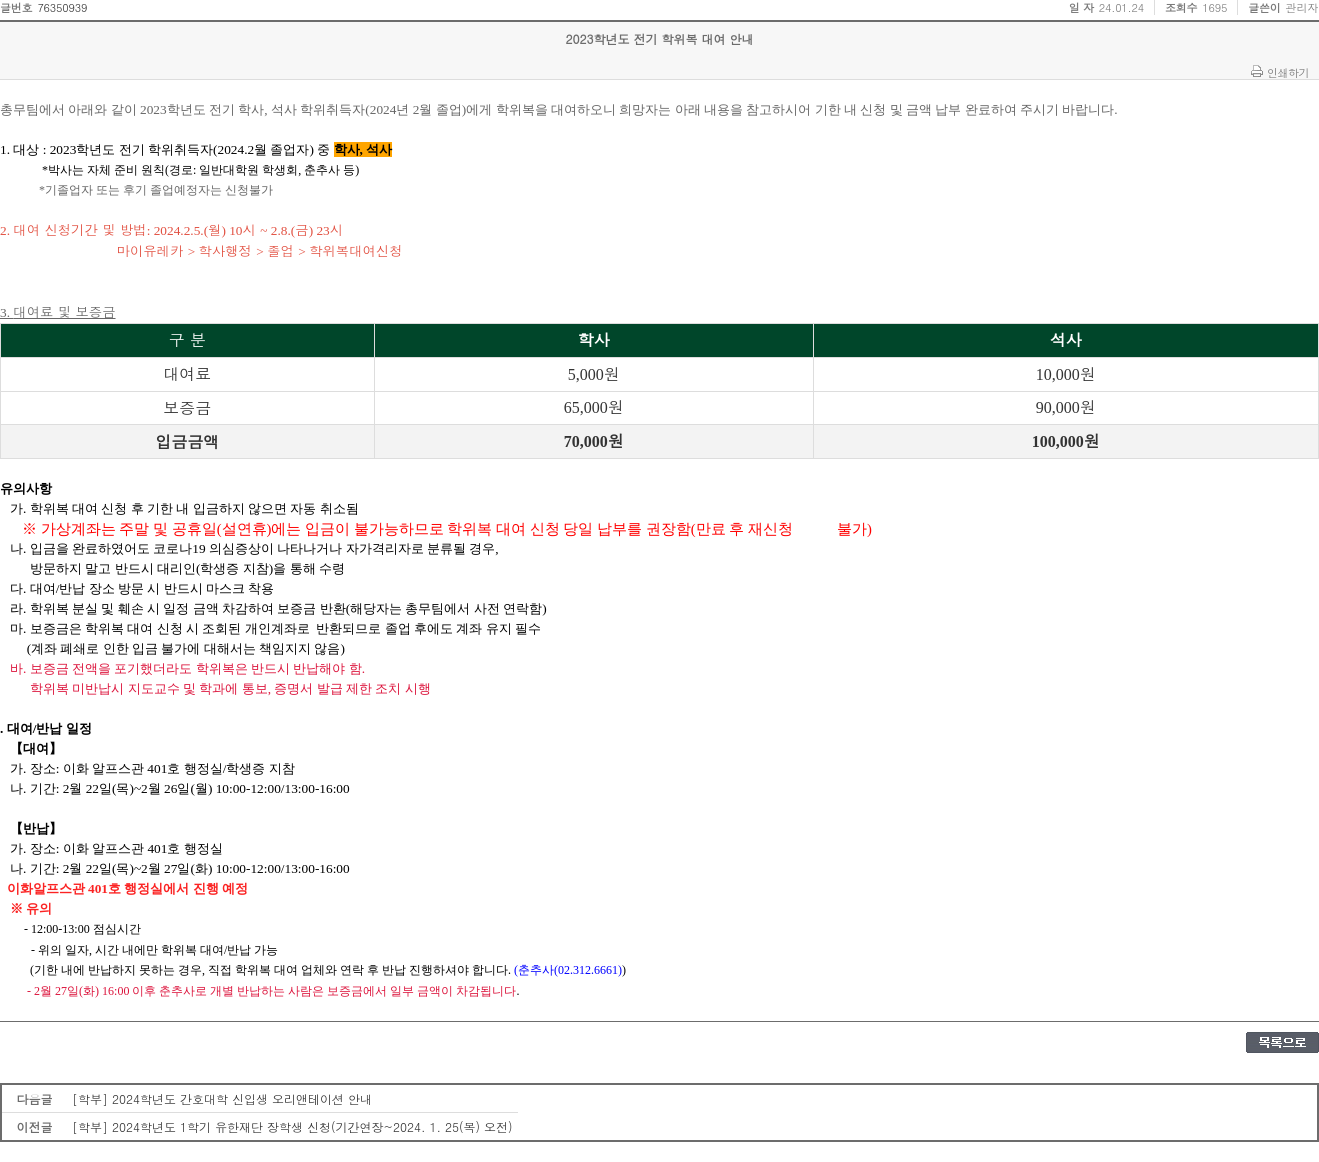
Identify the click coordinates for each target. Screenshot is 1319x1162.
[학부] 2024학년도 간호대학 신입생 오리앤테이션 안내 (222, 1098)
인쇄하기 (1288, 72)
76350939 (62, 7)
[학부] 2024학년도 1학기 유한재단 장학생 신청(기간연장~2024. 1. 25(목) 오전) (292, 1126)
